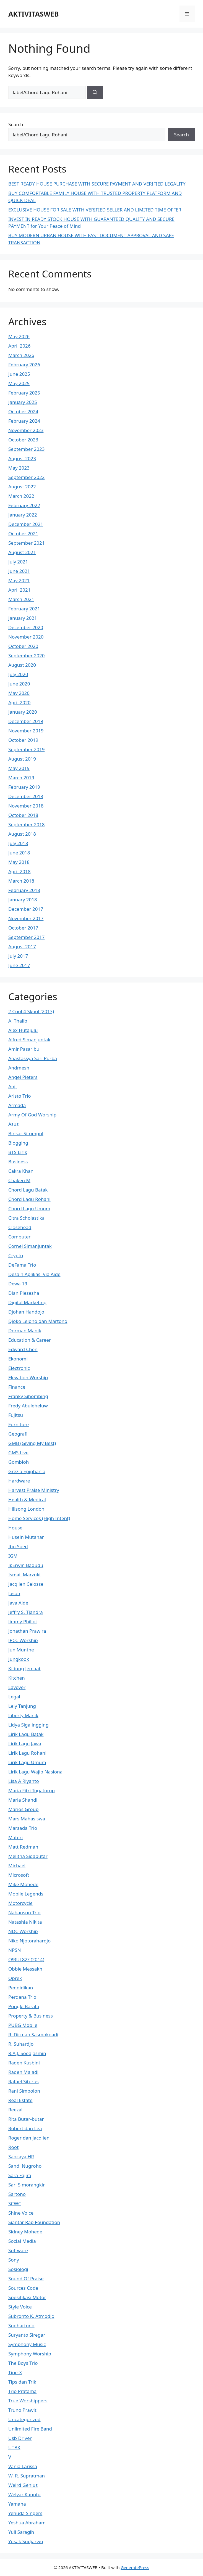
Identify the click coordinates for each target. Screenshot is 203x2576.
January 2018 (22, 899)
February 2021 (24, 608)
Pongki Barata (23, 2006)
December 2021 (25, 524)
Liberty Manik (23, 1715)
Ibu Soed (18, 1546)
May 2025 (19, 383)
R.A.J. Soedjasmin (27, 2053)
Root (13, 2147)
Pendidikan (20, 1987)
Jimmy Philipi (22, 1621)
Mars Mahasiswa (26, 1818)
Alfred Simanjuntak (29, 1039)
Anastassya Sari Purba (32, 1058)
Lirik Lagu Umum (27, 1762)
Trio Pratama (22, 2391)
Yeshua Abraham (27, 2522)
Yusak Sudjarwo (25, 2541)
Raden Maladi (23, 2072)
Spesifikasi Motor (27, 2297)
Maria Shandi (22, 1800)
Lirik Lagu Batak (25, 1734)
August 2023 (22, 458)
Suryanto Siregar (26, 2335)
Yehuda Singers (25, 2513)
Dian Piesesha (23, 1293)
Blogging (18, 1143)
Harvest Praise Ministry (33, 1490)
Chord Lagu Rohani (29, 1199)
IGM (13, 1556)
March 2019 (21, 777)
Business (18, 1161)
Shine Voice (20, 2213)
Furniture (18, 1424)
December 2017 (25, 909)
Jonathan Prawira (27, 1631)
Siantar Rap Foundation (34, 2222)
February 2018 (24, 890)
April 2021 (19, 590)
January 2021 (22, 618)
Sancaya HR (21, 2156)
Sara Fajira (19, 2175)
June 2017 (19, 965)
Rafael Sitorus (23, 2081)
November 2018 (25, 806)
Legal (14, 1696)
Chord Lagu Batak (28, 1190)
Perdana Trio (22, 1997)
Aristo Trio (19, 1096)
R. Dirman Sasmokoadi (33, 2034)
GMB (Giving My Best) (32, 1443)
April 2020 (19, 702)
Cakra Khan (20, 1171)
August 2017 (22, 946)
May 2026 (19, 336)
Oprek (15, 1978)
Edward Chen (23, 1349)
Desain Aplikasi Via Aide (34, 1274)
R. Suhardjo (20, 2044)
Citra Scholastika (26, 1218)
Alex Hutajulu (23, 1030)
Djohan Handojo (26, 1312)
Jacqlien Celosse (25, 1584)
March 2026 (21, 355)
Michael (16, 1865)
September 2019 (26, 749)
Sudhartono (21, 2325)
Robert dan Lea (25, 2128)
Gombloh (18, 1462)
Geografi (17, 1434)
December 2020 (25, 627)
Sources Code (23, 2288)
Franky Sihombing (28, 1396)
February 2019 (24, 787)
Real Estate (20, 2100)
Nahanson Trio (24, 1912)
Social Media (22, 2241)
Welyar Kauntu (24, 2494)
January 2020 (22, 712)
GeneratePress (135, 2567)
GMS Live (18, 1452)
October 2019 (23, 740)
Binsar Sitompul (25, 1133)
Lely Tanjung (22, 1706)
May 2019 (19, 768)
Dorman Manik (24, 1330)
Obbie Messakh (25, 1969)
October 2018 (23, 815)
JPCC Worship (23, 1640)
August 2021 (22, 552)
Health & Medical (27, 1499)
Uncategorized (24, 2419)
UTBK (14, 2447)
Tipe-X (15, 2372)
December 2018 (25, 796)
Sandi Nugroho (24, 2166)
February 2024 (24, 421)
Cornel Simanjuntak (30, 1246)
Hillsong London (26, 1509)
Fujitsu (15, 1415)
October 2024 (23, 411)
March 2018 (21, 881)
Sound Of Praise (26, 2278)
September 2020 (26, 655)
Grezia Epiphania (26, 1471)
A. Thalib (17, 1021)
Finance (16, 1387)
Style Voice (20, 2307)
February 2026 (24, 364)
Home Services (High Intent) (39, 1518)
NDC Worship (23, 1931)
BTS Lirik (17, 1152)
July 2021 (18, 561)
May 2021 (19, 580)
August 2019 (22, 759)
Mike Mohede (23, 1884)
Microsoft (18, 1875)
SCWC (14, 2203)
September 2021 (26, 543)
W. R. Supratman (26, 2475)
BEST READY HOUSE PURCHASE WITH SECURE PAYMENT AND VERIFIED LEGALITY (97, 184)
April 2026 (19, 346)
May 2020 (19, 693)
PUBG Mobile (22, 2025)
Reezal (15, 2109)
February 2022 (24, 505)
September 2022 (26, 477)
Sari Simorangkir (26, 2184)
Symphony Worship (29, 2353)
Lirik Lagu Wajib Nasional (36, 1771)
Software (18, 2250)
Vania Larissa (22, 2466)
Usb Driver (20, 2438)
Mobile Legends (25, 1894)
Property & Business (30, 2016)
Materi (15, 1837)
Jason (14, 1593)
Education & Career (29, 1340)
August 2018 (22, 834)
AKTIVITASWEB (33, 13)
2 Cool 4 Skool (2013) (31, 1011)
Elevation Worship (28, 1377)
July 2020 (18, 674)
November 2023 (25, 430)
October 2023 (23, 439)
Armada (17, 1105)
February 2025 (24, 393)
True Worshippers (28, 2400)
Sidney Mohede (25, 2231)
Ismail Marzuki (24, 1574)
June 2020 (19, 684)
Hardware (19, 1481)
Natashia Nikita (25, 1922)
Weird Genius (23, 2485)
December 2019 (25, 721)
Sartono (17, 2194)
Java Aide (18, 1603)
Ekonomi (18, 1358)
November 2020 (25, 637)
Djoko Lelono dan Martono (37, 1321)
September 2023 (26, 449)
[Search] (95, 92)
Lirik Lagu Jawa (24, 1743)
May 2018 (19, 862)
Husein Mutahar (26, 1537)
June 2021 (19, 571)
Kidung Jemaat (24, 1668)
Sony (13, 2260)
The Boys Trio (23, 2363)
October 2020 (23, 646)
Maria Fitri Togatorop (31, 1790)
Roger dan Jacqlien (29, 2138)
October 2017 (23, 928)
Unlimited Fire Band (30, 2429)
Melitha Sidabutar (28, 1856)
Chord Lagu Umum (29, 1208)
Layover (16, 1687)
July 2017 (18, 956)
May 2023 (19, 468)
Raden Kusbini (24, 2062)
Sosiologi (18, 2269)
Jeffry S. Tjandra (25, 1612)
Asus (13, 1124)
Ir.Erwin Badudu (25, 1565)
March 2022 (21, 496)
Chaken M (19, 1180)
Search (15, 124)
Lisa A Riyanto (23, 1781)
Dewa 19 (17, 1283)
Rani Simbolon (24, 2091)
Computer (19, 1236)
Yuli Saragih (21, 2532)
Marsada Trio (22, 1828)
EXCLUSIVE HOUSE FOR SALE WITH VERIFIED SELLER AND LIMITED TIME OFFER (94, 209)
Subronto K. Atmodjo (31, 2316)
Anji (12, 1086)
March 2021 (21, 599)
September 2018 (26, 824)
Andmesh (18, 1068)
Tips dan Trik (22, 2382)
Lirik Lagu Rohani (27, 1753)
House (15, 1527)
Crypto (15, 1255)
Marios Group (23, 1809)
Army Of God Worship (32, 1114)
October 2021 (23, 533)
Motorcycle (20, 1903)
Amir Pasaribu (23, 1049)
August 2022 (22, 486)
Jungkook (18, 1659)
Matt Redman (23, 1847)
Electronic (19, 1368)
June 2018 (19, 852)
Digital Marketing (27, 1302)
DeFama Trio (22, 1265)
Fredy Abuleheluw (28, 1405)
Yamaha (17, 2504)
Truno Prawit (22, 2410)
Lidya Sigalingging (28, 1725)
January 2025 (22, 402)
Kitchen (16, 1678)
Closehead (19, 1227)
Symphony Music (27, 2344)
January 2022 (22, 515)
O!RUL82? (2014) (26, 1959)
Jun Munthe (21, 1649)
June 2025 (19, 374)
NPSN (14, 1950)
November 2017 (25, 918)
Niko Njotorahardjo (29, 1940)
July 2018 (18, 843)
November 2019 (25, 730)
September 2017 (26, 937)
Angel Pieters (22, 1077)
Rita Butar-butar (26, 2119)
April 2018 (19, 871)
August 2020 (22, 665)
